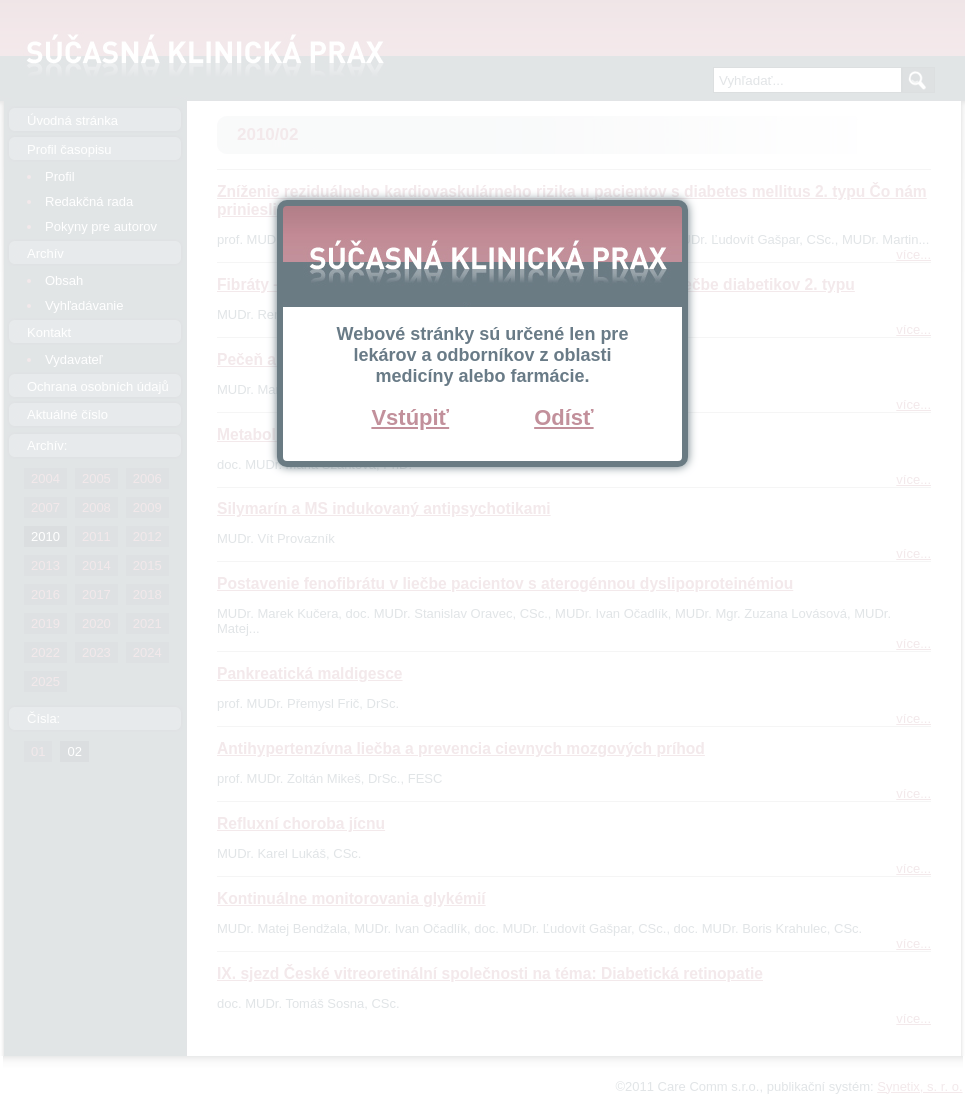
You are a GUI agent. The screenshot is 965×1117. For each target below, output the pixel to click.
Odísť (563, 417)
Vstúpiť (410, 417)
